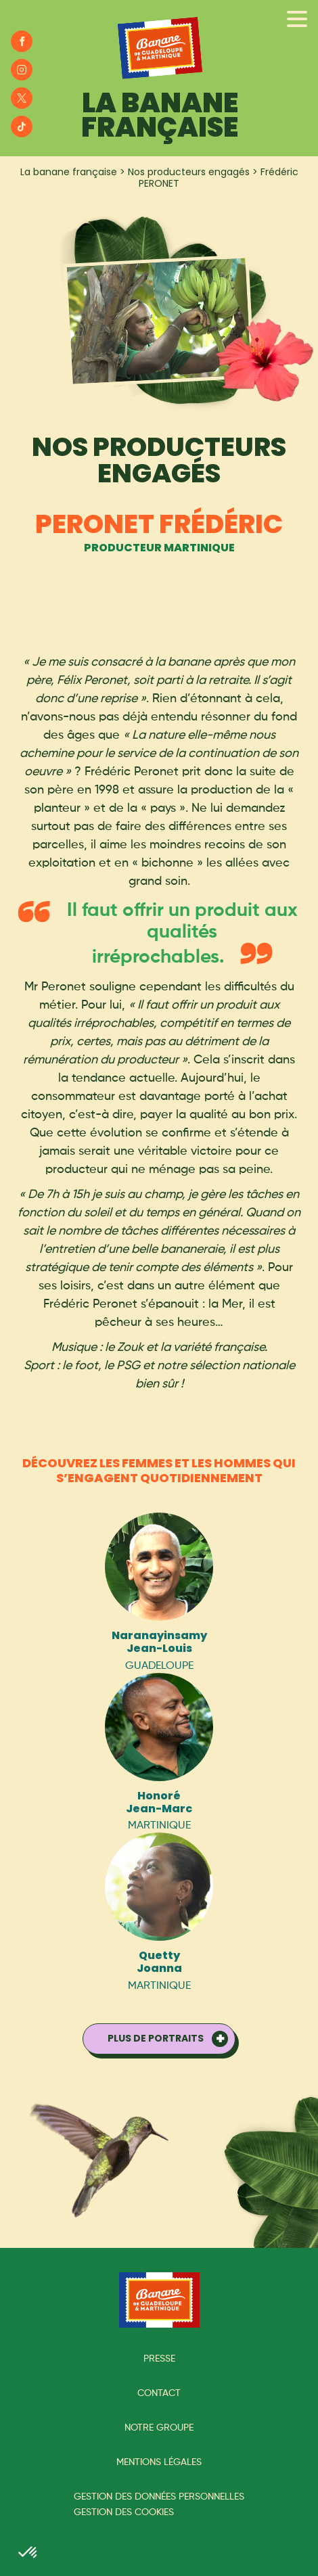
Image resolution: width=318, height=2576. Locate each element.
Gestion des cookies (124, 2512)
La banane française (68, 172)
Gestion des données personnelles (159, 2497)
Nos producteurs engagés (189, 172)
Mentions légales (159, 2462)
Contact (159, 2393)
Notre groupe (159, 2428)
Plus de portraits (156, 2038)
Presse (159, 2359)
